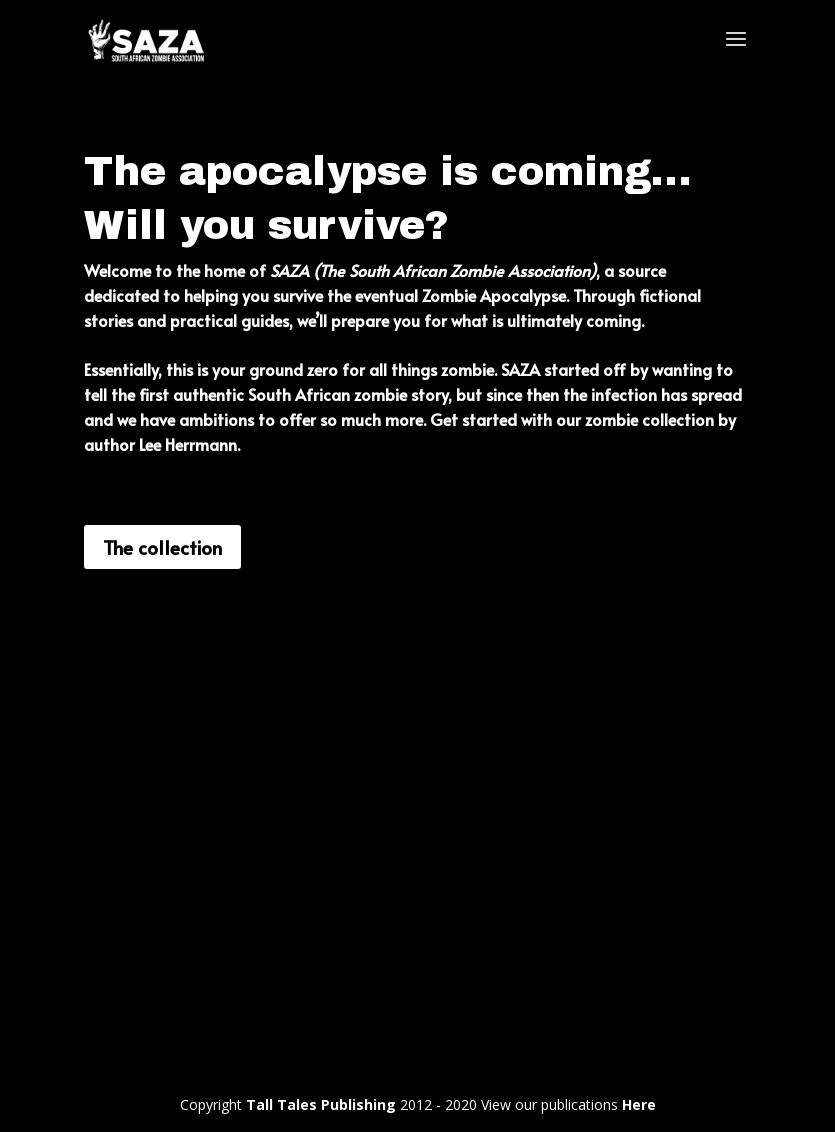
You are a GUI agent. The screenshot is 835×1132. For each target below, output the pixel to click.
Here (639, 1104)
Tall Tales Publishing (321, 1104)
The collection (162, 547)
